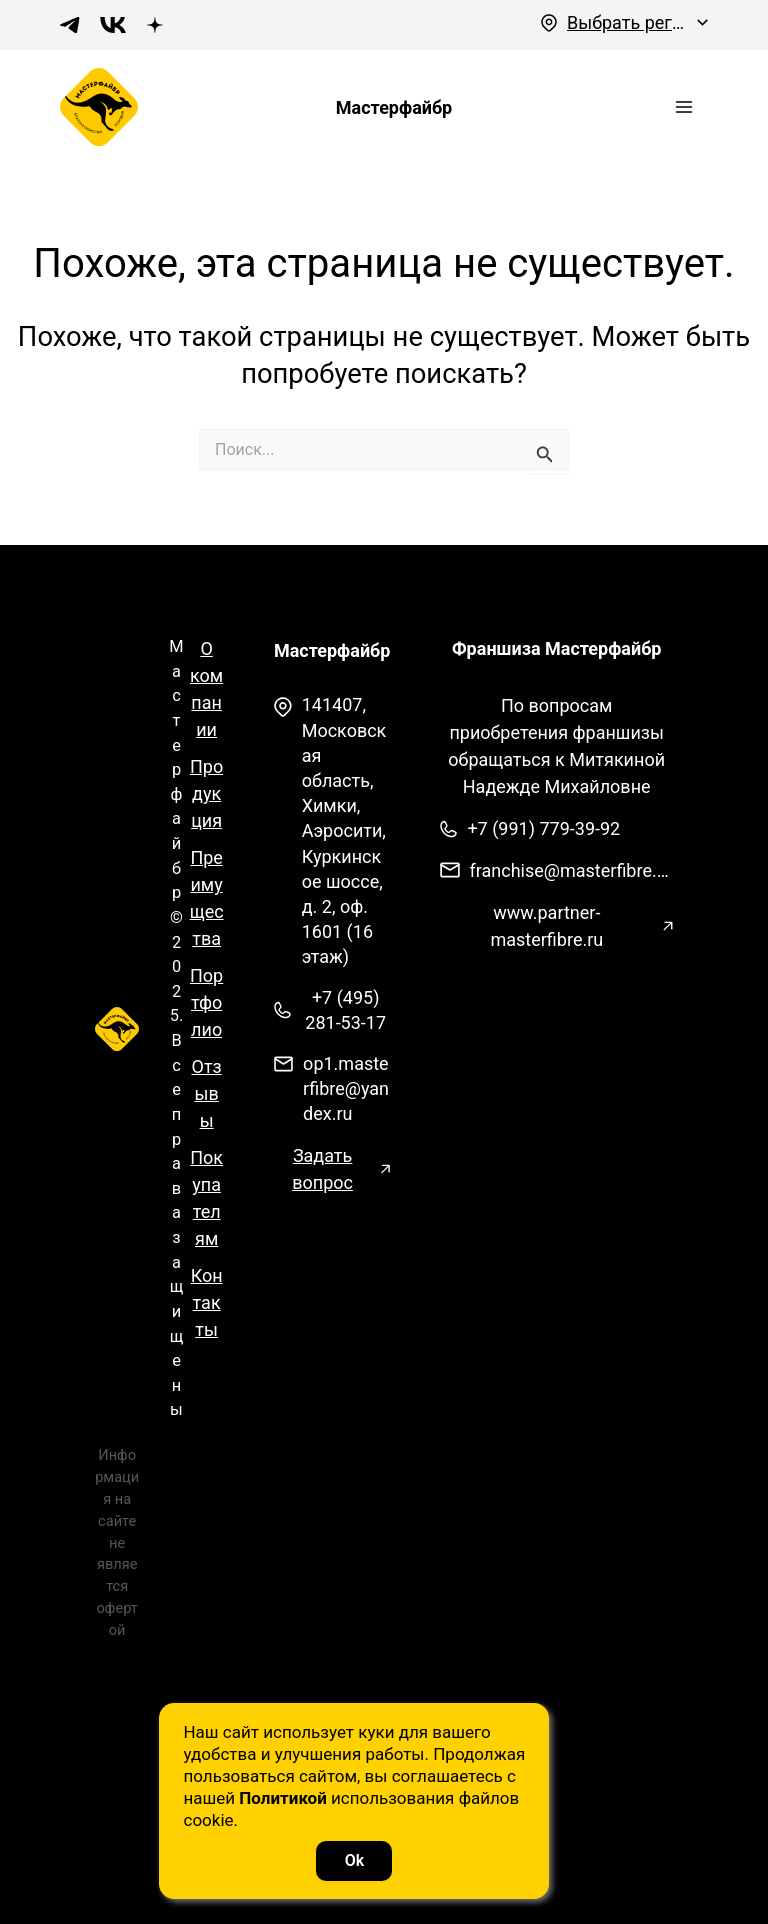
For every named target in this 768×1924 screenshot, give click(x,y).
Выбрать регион (627, 22)
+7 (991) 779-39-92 (543, 848)
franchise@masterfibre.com (571, 890)
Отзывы (207, 1113)
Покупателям (206, 1218)
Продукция (206, 813)
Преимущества (207, 918)
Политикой (312, 1793)
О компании (206, 709)
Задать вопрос (322, 1188)
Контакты (207, 1322)
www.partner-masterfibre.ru (546, 946)
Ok (383, 1855)
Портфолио (206, 1022)
